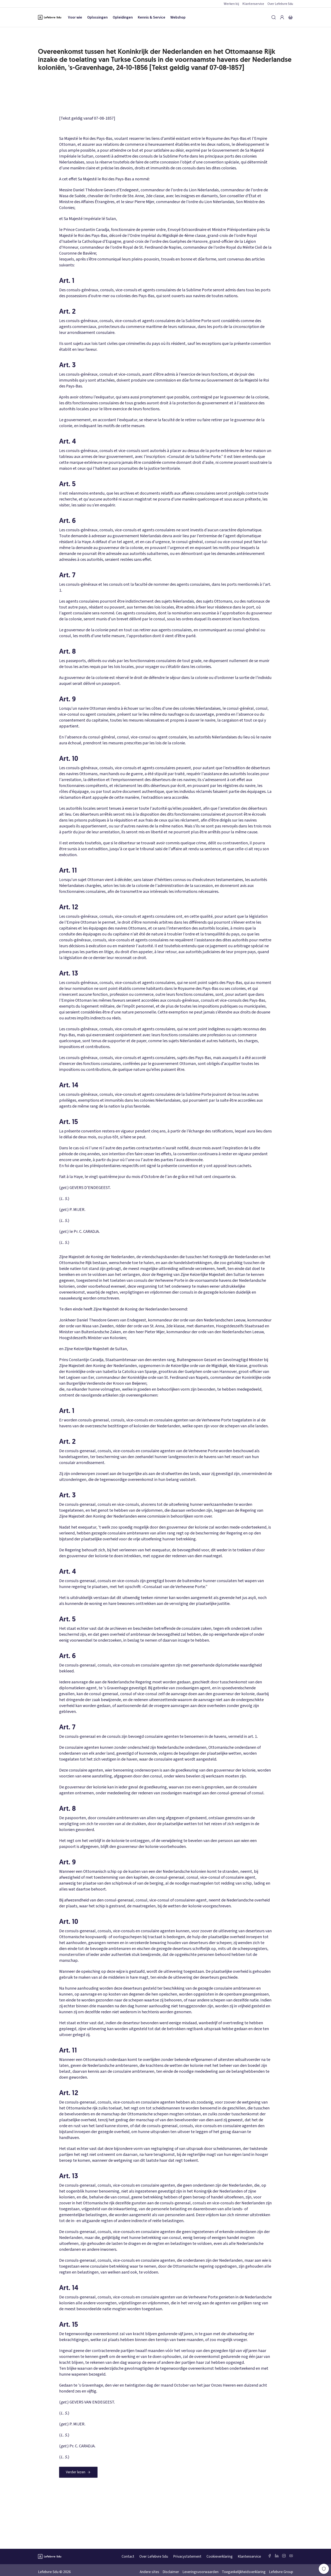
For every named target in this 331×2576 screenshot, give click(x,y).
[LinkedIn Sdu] (277, 2556)
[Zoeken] (273, 17)
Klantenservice (253, 4)
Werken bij (231, 4)
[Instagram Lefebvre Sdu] (284, 2556)
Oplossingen (97, 17)
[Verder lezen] (78, 2472)
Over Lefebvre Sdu (280, 4)
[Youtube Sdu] (291, 2556)
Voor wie (75, 17)
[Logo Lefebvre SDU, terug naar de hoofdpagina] (49, 17)
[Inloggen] (282, 17)
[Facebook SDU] (269, 2556)
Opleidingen (123, 17)
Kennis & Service (151, 17)
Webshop (178, 17)
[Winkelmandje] (290, 17)
